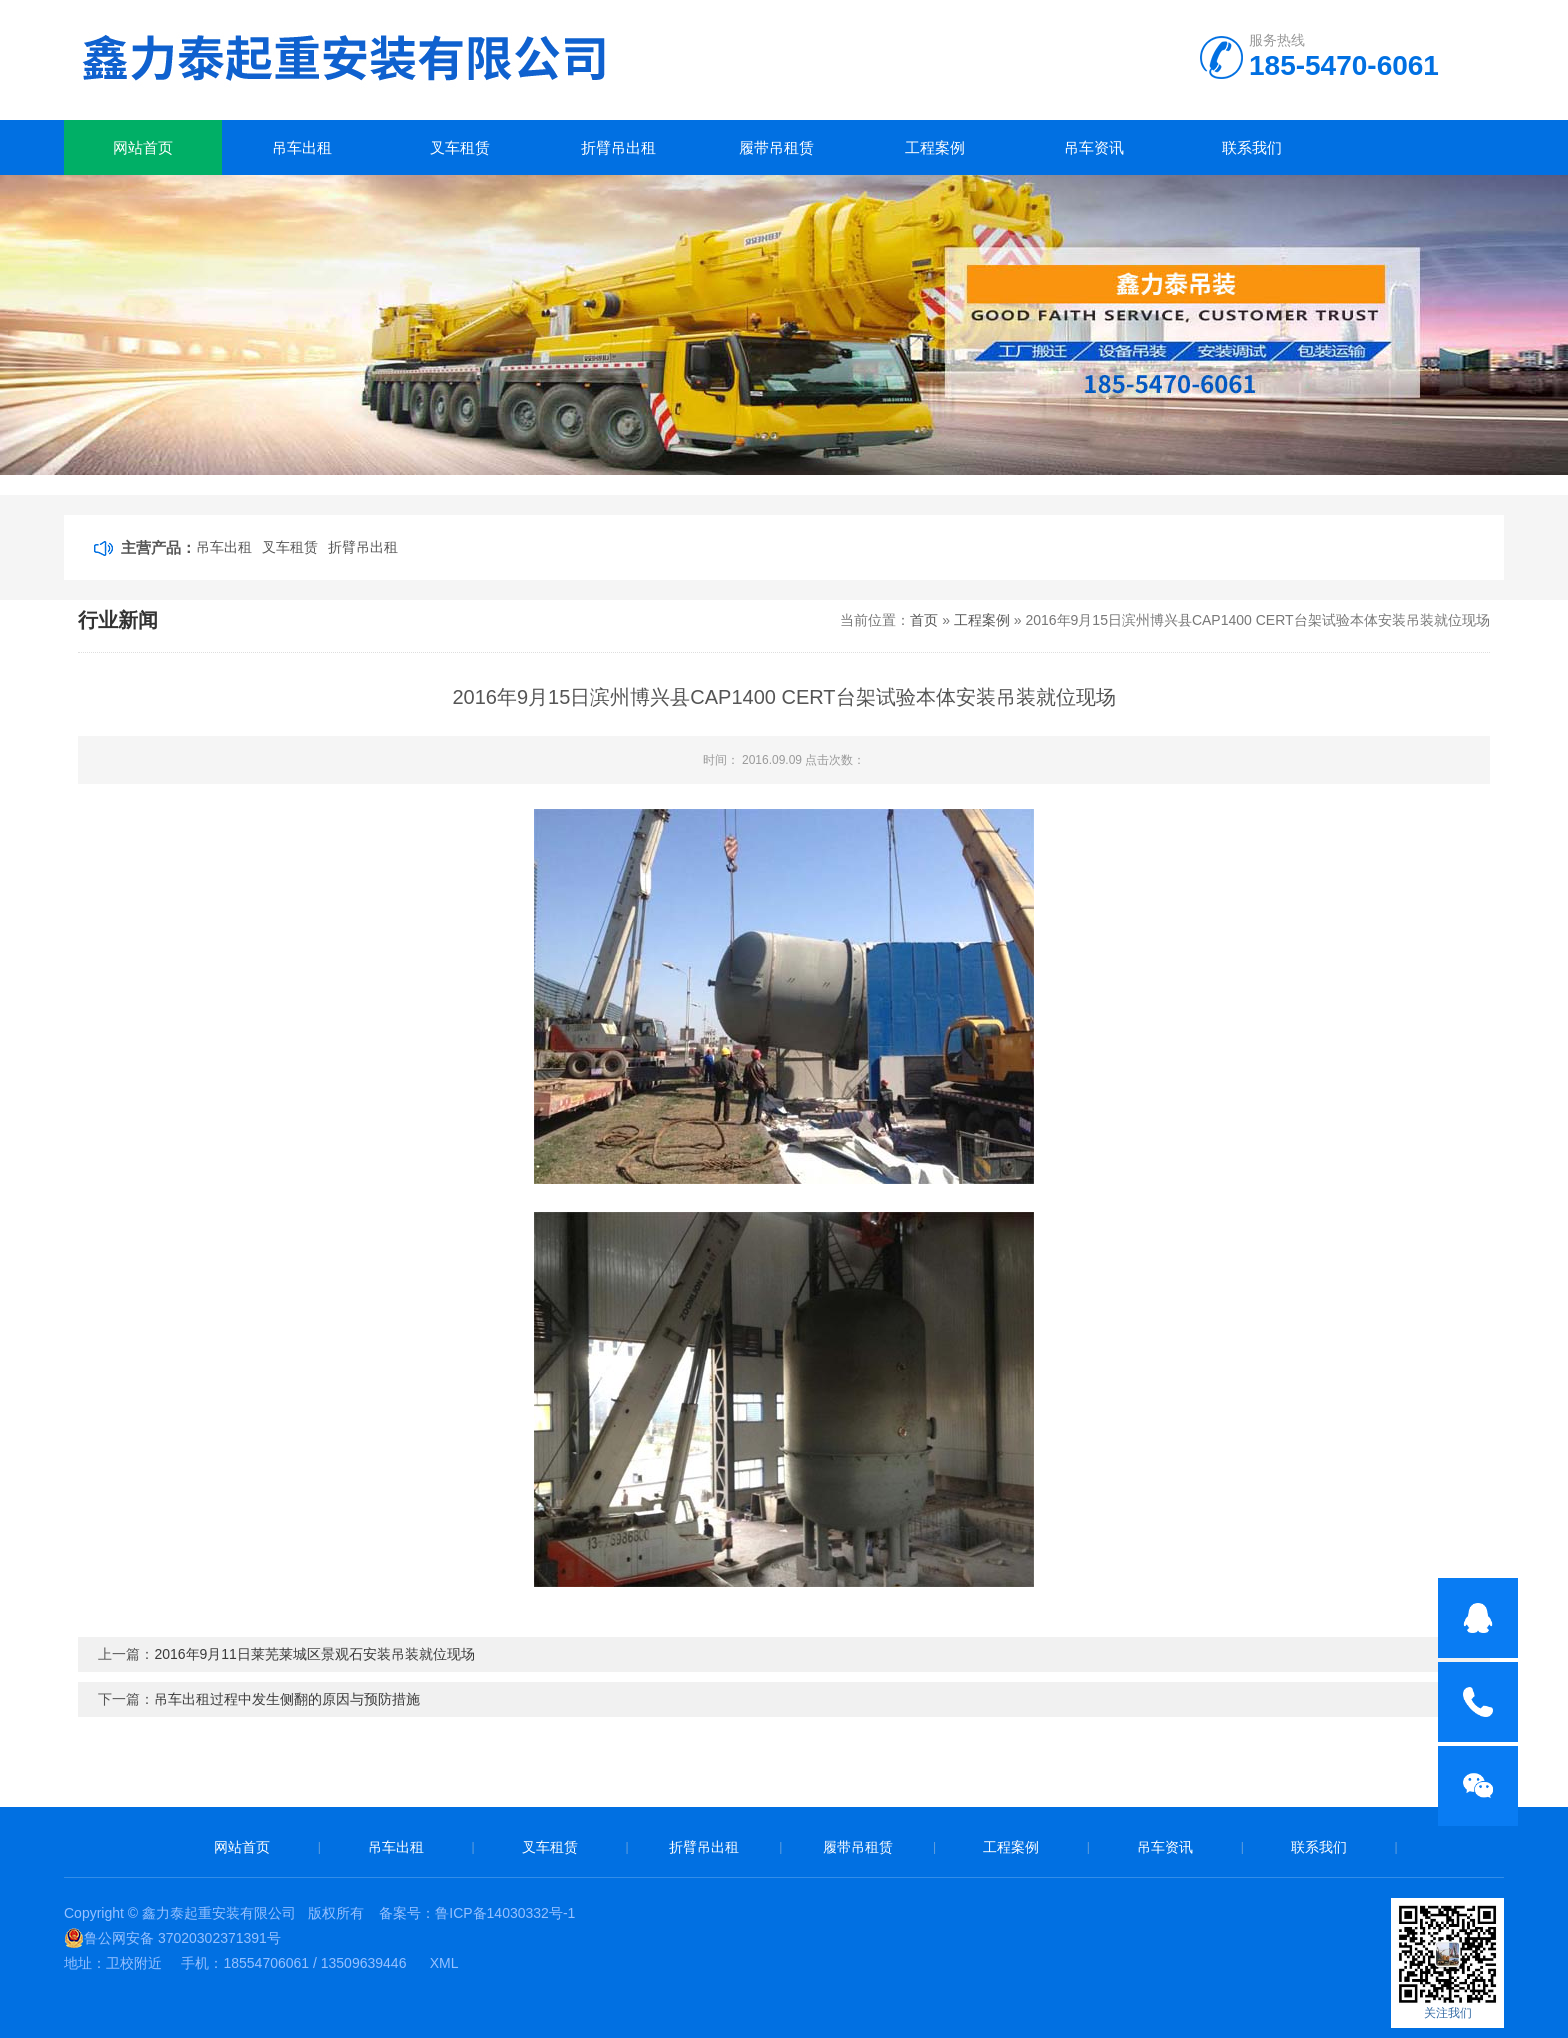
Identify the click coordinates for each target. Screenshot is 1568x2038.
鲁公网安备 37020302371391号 (172, 1938)
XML (444, 1963)
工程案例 (935, 147)
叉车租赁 (460, 147)
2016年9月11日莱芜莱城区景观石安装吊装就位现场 (314, 1654)
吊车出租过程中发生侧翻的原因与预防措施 (287, 1699)
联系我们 (1252, 147)
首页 (924, 620)
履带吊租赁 (776, 147)
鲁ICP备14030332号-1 (505, 1913)
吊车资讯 (1094, 147)
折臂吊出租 (618, 147)
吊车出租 (302, 147)
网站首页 (143, 147)
